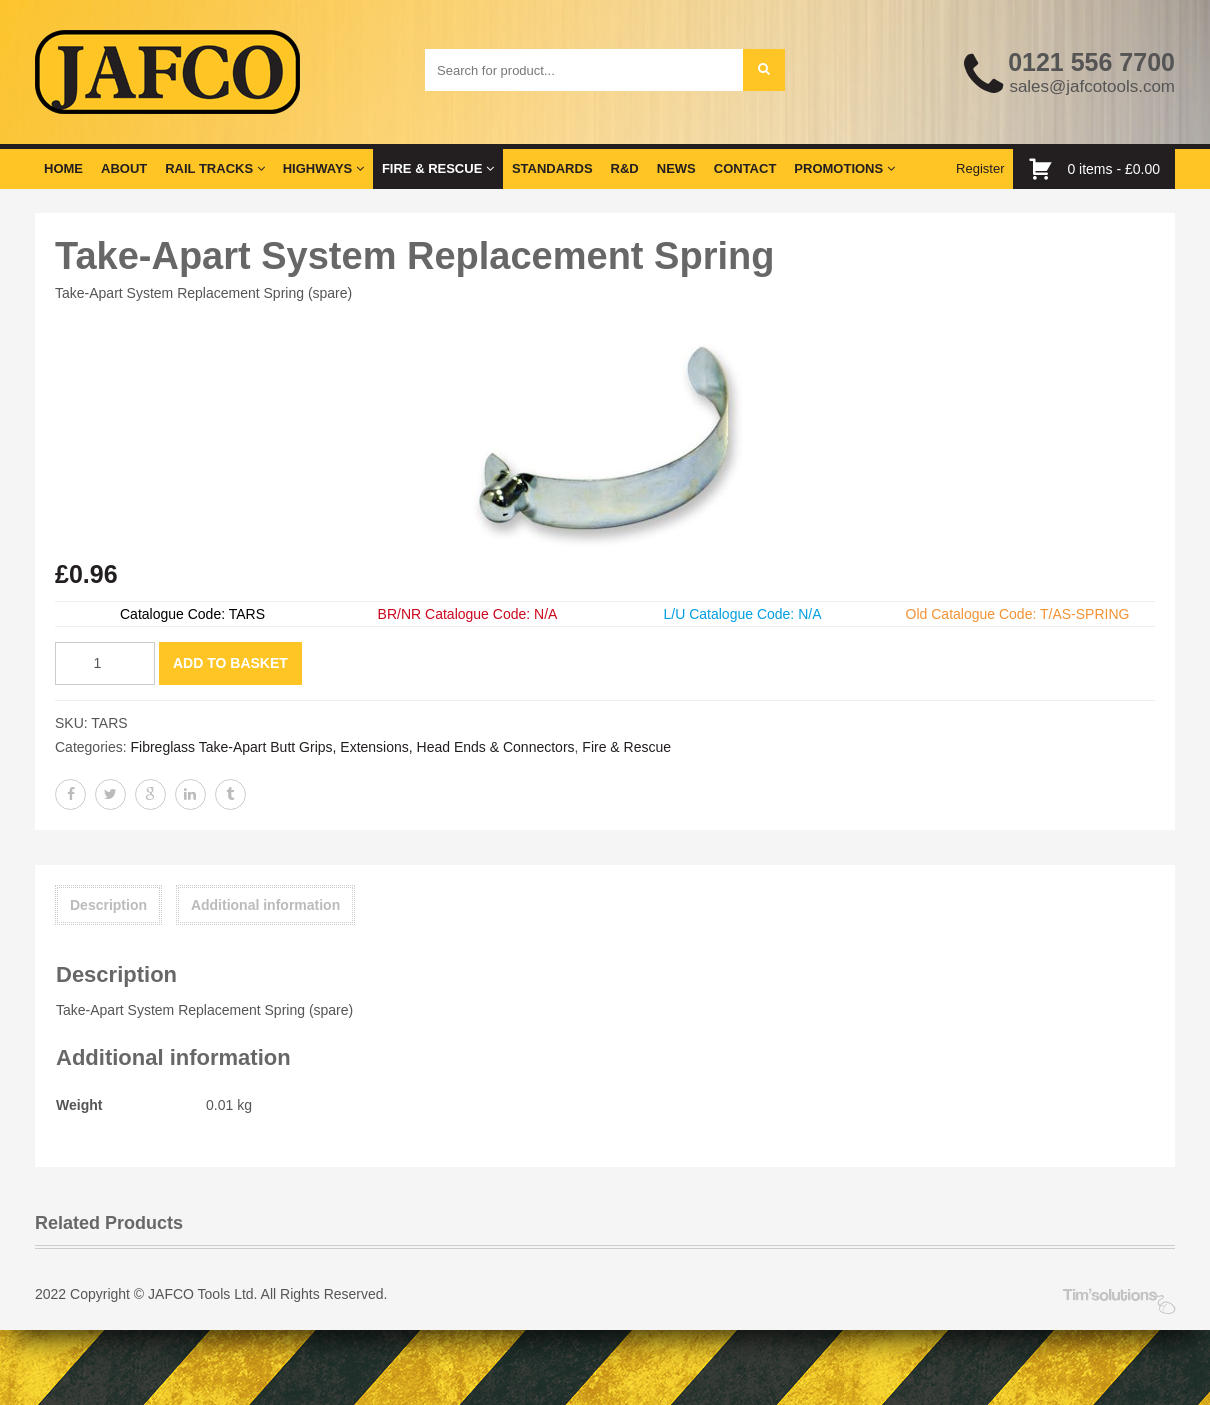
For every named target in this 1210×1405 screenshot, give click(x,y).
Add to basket (230, 663)
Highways (323, 168)
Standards (552, 168)
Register (980, 168)
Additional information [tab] (265, 905)
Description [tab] (108, 905)
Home (63, 168)
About (124, 168)
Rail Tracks (214, 168)
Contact (745, 168)
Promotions (844, 168)
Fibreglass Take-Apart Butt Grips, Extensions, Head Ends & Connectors (352, 747)
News (676, 168)
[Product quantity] (105, 663)
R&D (625, 168)
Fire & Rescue (438, 168)
